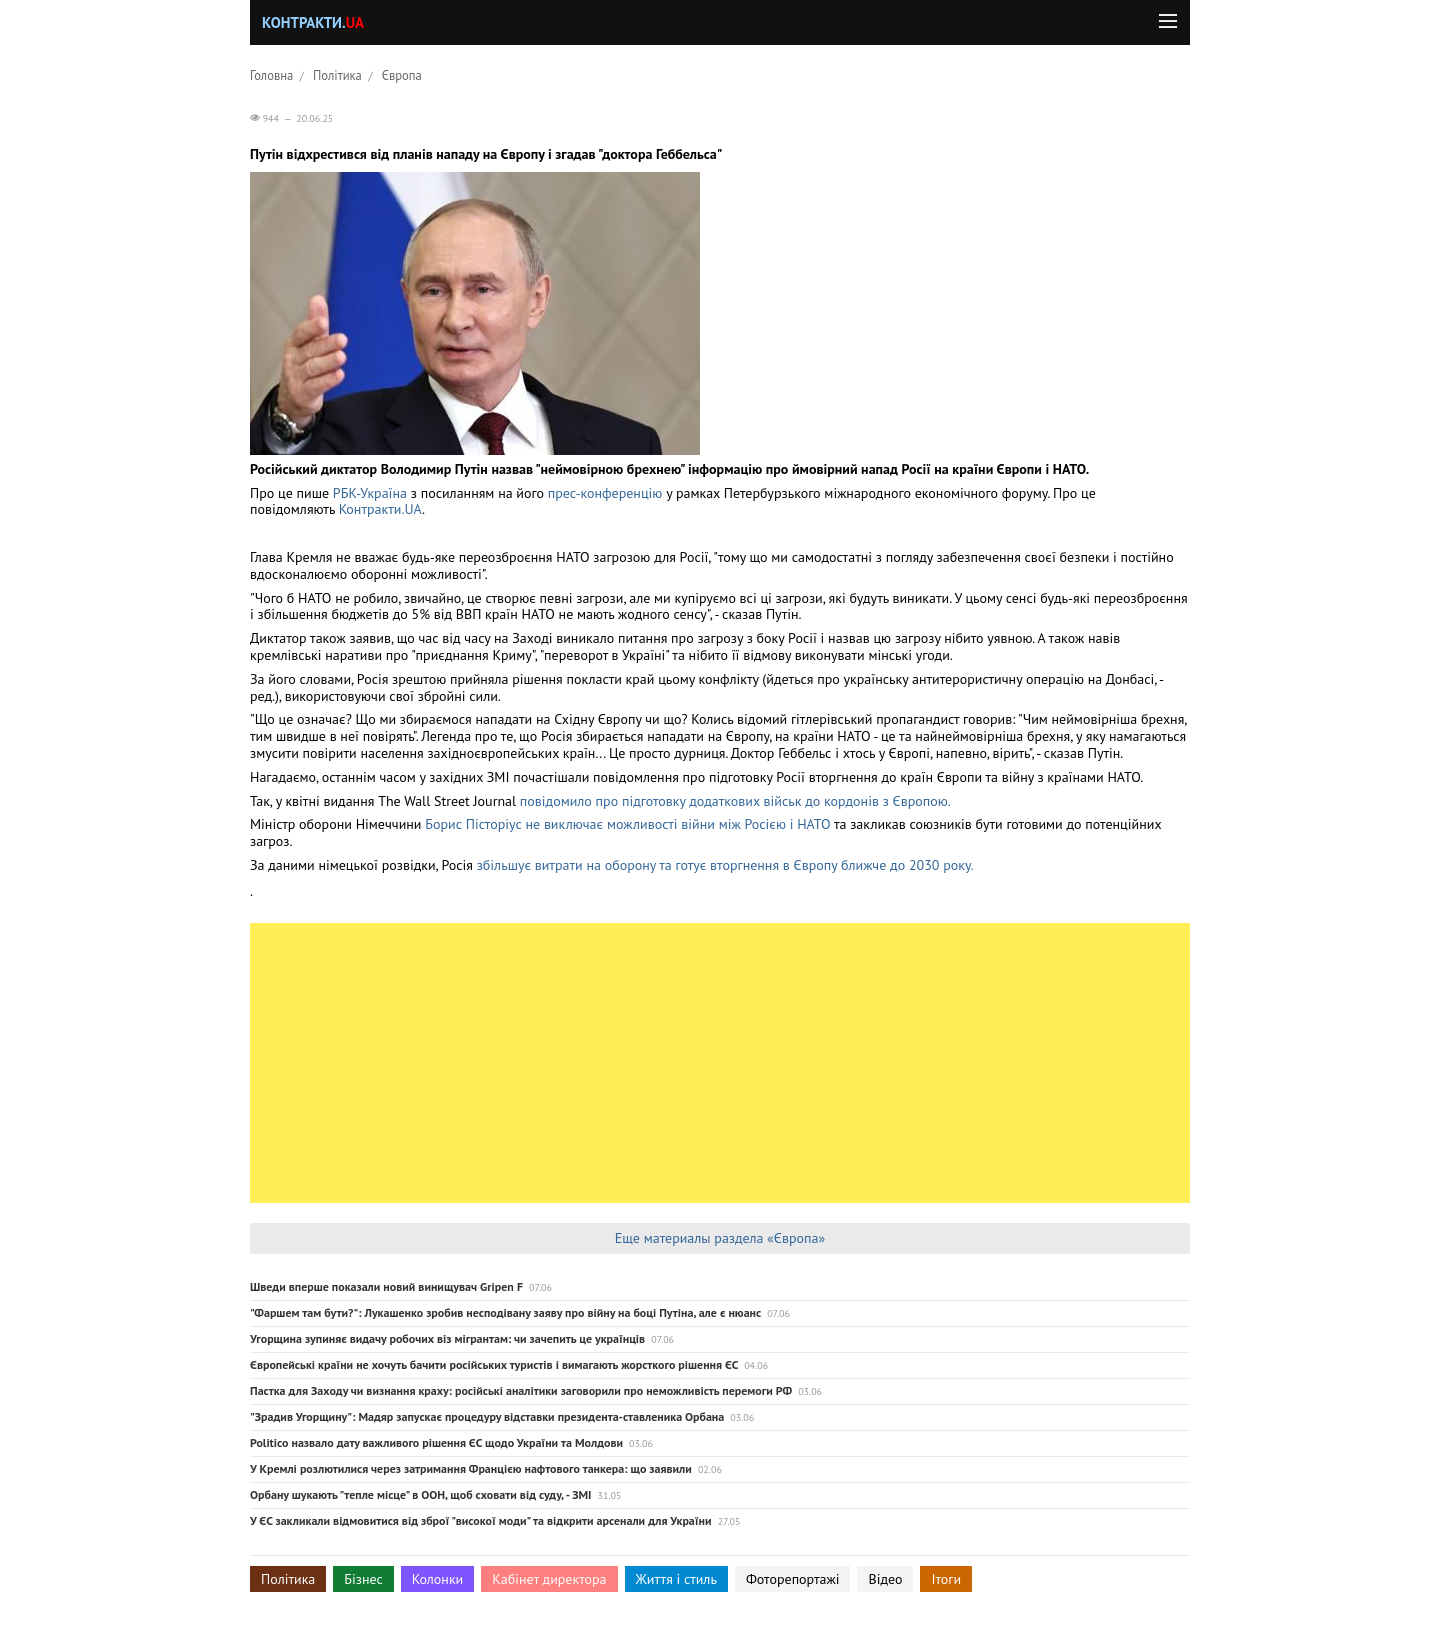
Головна (271, 75)
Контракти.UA (380, 509)
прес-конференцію (605, 493)
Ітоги (946, 1579)
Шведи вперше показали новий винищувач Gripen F (386, 1286)
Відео (885, 1579)
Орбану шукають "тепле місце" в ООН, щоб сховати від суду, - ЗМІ (420, 1494)
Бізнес (363, 1579)
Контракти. (313, 22)
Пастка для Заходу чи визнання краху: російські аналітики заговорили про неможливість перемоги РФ (521, 1390)
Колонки (438, 1579)
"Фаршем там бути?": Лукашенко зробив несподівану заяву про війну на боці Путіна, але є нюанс (505, 1312)
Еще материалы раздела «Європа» (720, 1238)
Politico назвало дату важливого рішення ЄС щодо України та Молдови (436, 1442)
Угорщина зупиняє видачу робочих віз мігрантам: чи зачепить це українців (447, 1338)
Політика (337, 75)
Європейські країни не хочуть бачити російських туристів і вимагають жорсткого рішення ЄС (494, 1364)
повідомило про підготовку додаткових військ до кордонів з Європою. (735, 801)
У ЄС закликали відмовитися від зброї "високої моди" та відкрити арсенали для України (481, 1520)
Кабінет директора (549, 1579)
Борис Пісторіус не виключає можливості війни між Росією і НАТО (627, 824)
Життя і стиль (676, 1579)
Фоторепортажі (793, 1579)
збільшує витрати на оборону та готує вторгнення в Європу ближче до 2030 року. (725, 865)
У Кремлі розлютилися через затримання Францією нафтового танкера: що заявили (471, 1468)
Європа (402, 75)
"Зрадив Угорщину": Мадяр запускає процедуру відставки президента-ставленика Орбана (487, 1416)
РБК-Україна (370, 493)
